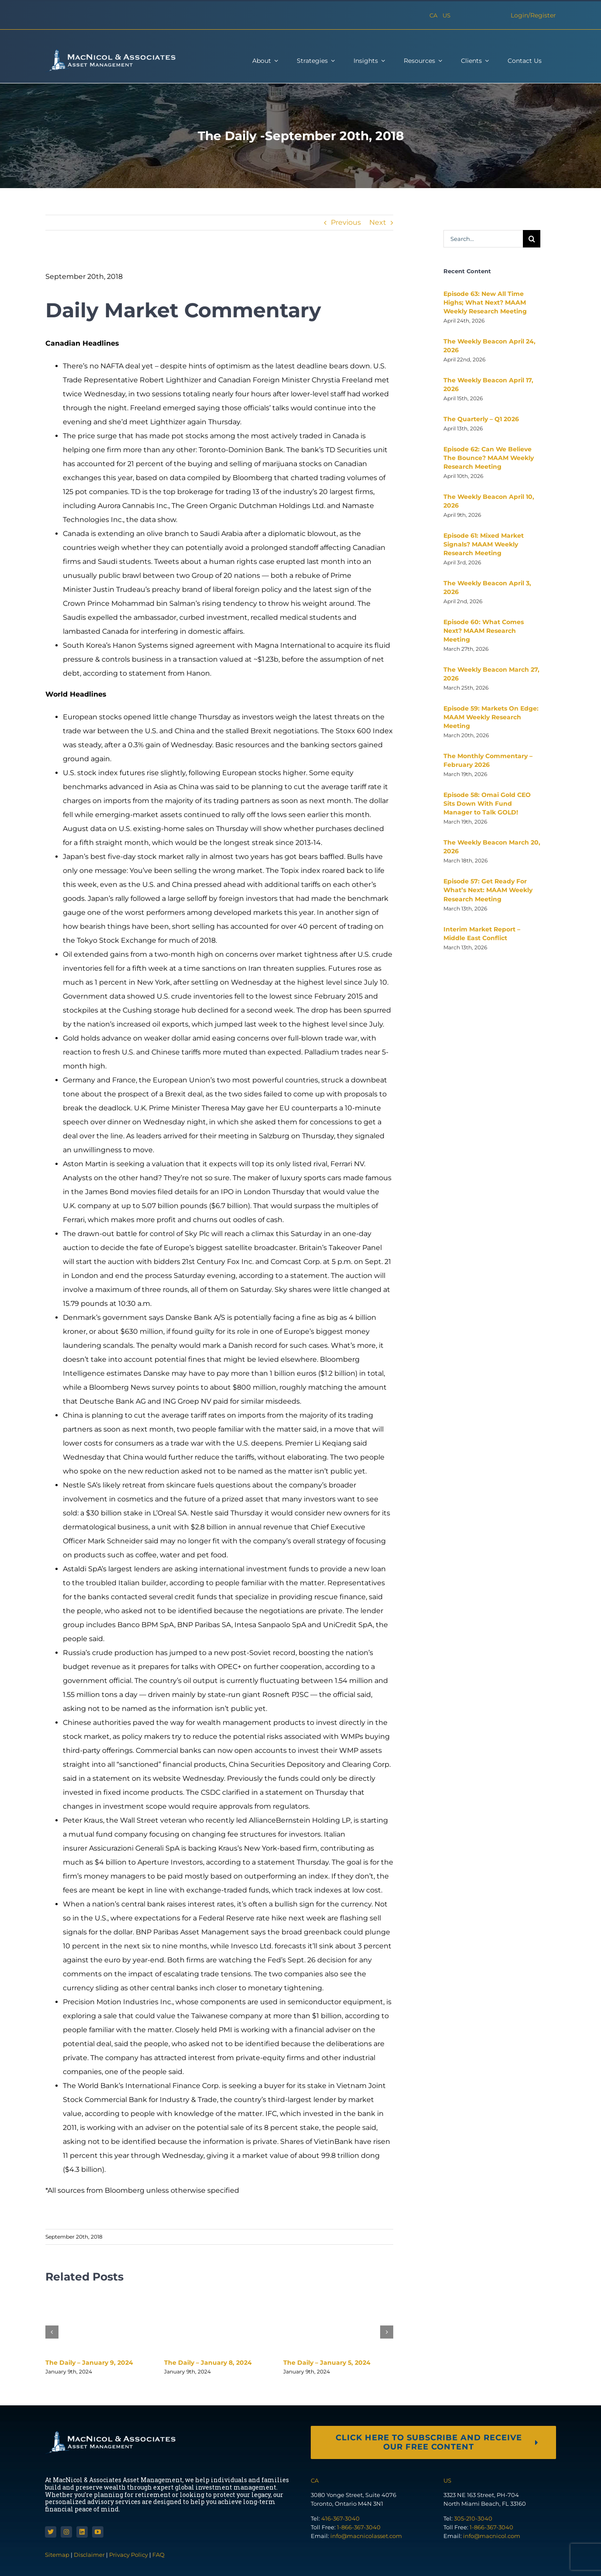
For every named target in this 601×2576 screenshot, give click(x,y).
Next (377, 222)
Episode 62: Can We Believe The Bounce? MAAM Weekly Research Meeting (488, 458)
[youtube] (97, 2532)
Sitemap (58, 2554)
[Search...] (483, 238)
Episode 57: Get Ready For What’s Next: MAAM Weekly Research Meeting (487, 890)
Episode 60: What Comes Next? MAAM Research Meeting (483, 630)
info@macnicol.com (491, 2535)
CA (433, 15)
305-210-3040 (473, 2518)
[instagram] (66, 2532)
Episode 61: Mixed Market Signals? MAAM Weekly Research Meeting (483, 544)
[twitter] (50, 2532)
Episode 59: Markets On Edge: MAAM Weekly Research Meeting (491, 717)
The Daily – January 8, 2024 (208, 2362)
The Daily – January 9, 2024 (89, 2362)
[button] (51, 2332)
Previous (346, 222)
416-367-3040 (340, 2518)
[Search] (531, 238)
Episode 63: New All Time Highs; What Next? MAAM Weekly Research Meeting (485, 302)
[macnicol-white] (110, 52)
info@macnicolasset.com (366, 2535)
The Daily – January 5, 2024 (327, 2362)
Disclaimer (89, 2554)
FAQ (158, 2554)
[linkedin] (82, 2532)
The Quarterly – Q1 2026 (481, 419)
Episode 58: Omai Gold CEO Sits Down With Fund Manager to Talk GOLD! (487, 803)
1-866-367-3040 (359, 2527)
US (446, 15)
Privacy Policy (128, 2554)
